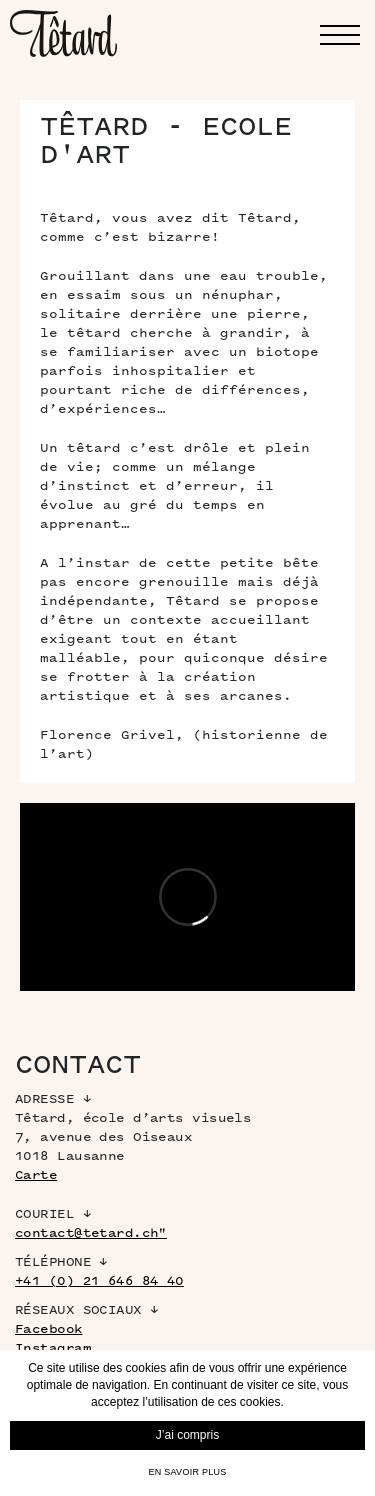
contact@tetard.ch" (91, 1232)
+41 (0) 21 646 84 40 (99, 1280)
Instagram (53, 1347)
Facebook (49, 1328)
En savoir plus (187, 1472)
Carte (36, 1174)
